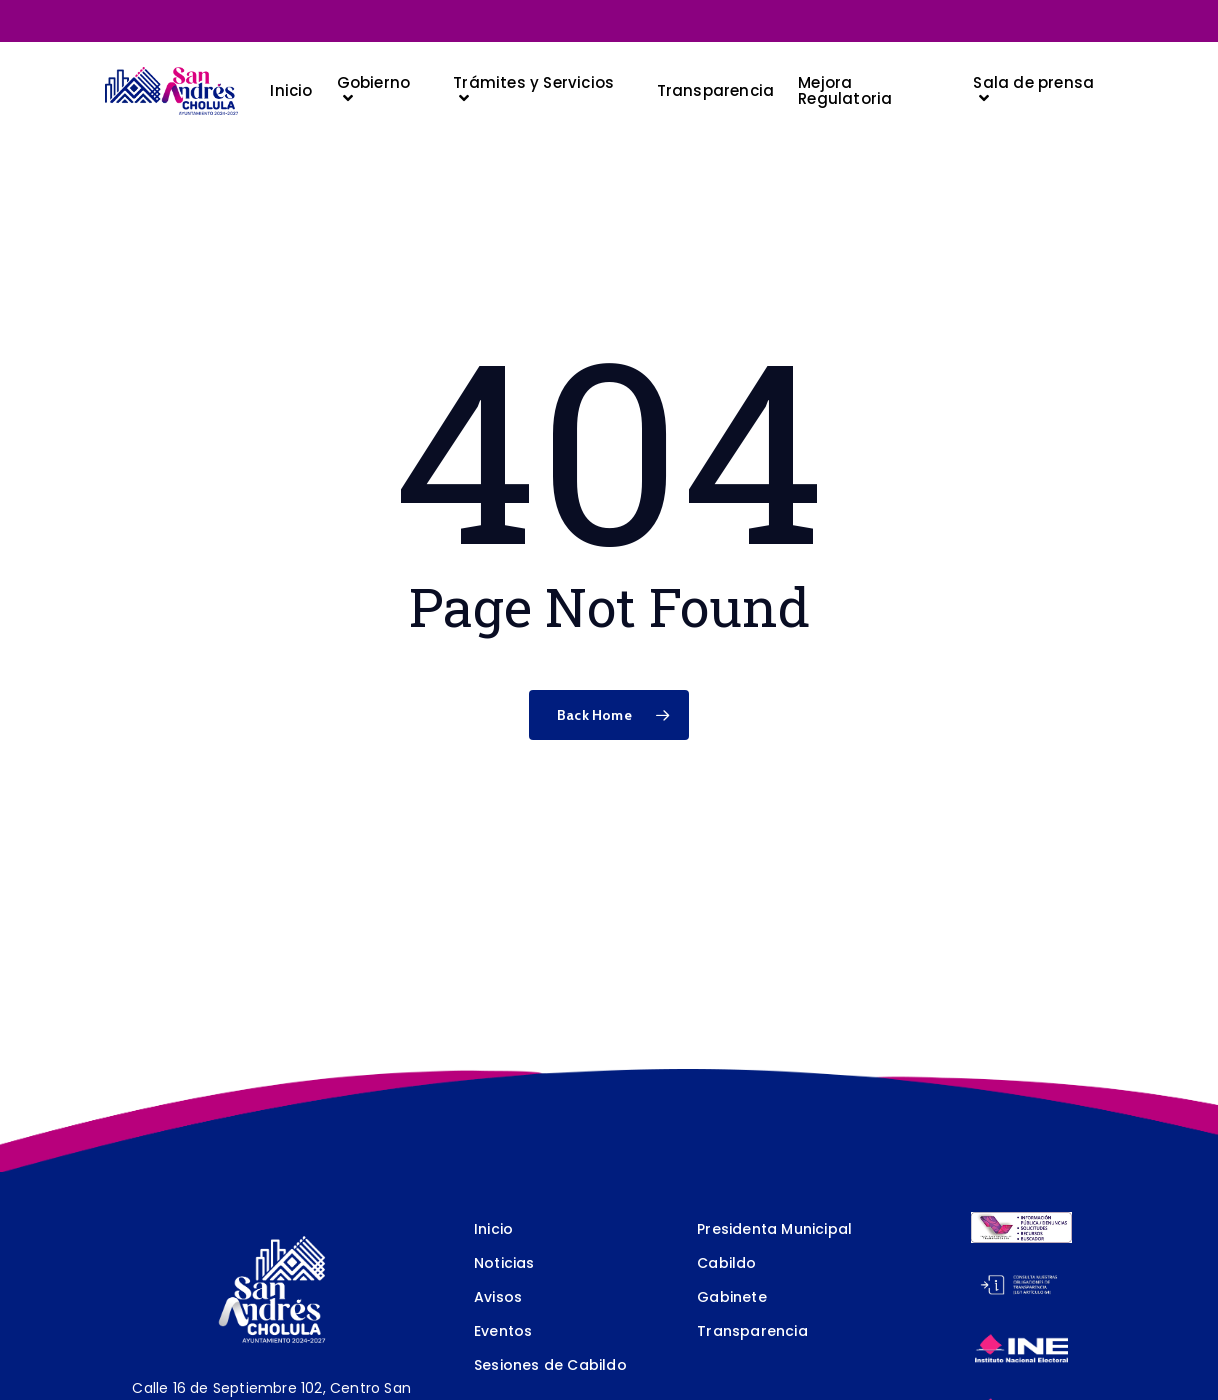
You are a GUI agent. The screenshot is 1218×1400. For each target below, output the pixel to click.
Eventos (503, 1331)
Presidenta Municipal (774, 1229)
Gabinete (732, 1297)
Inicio (493, 1229)
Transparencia (752, 1331)
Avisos (498, 1297)
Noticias (504, 1263)
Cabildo (726, 1263)
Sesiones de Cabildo (550, 1365)
